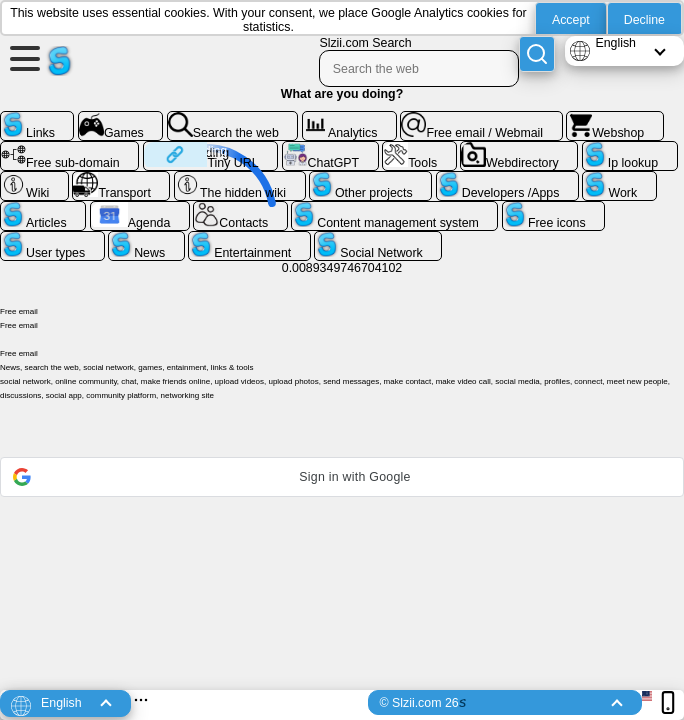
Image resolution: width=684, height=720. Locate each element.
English (615, 43)
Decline (644, 20)
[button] (342, 477)
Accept (571, 20)
